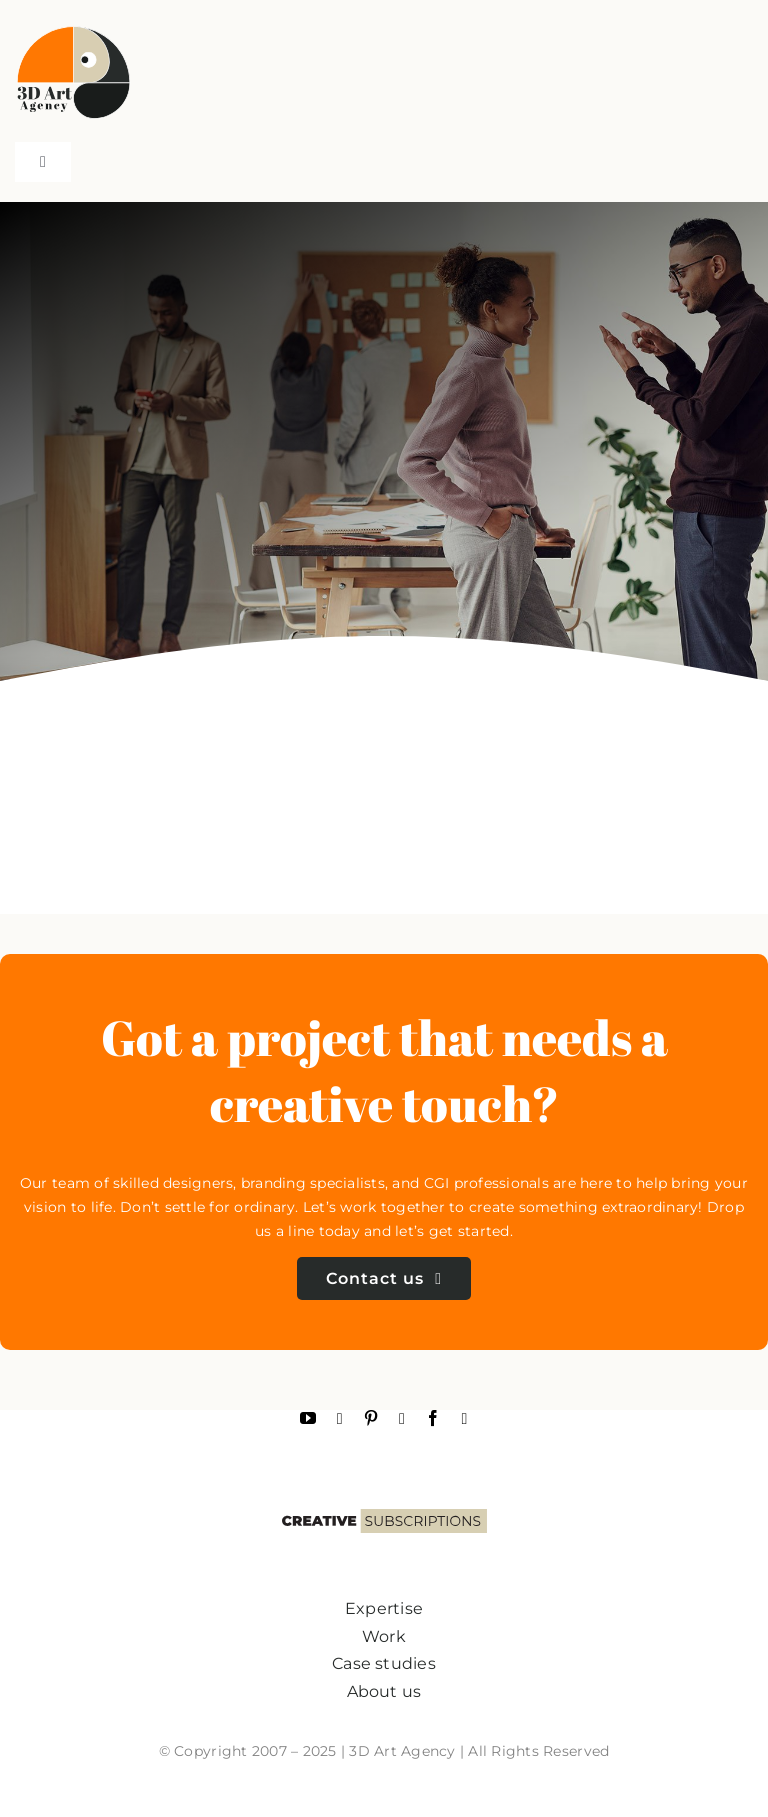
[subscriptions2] (384, 1517)
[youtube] (308, 1418)
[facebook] (433, 1418)
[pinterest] (371, 1418)
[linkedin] (464, 1419)
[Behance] (340, 1419)
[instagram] (402, 1419)
